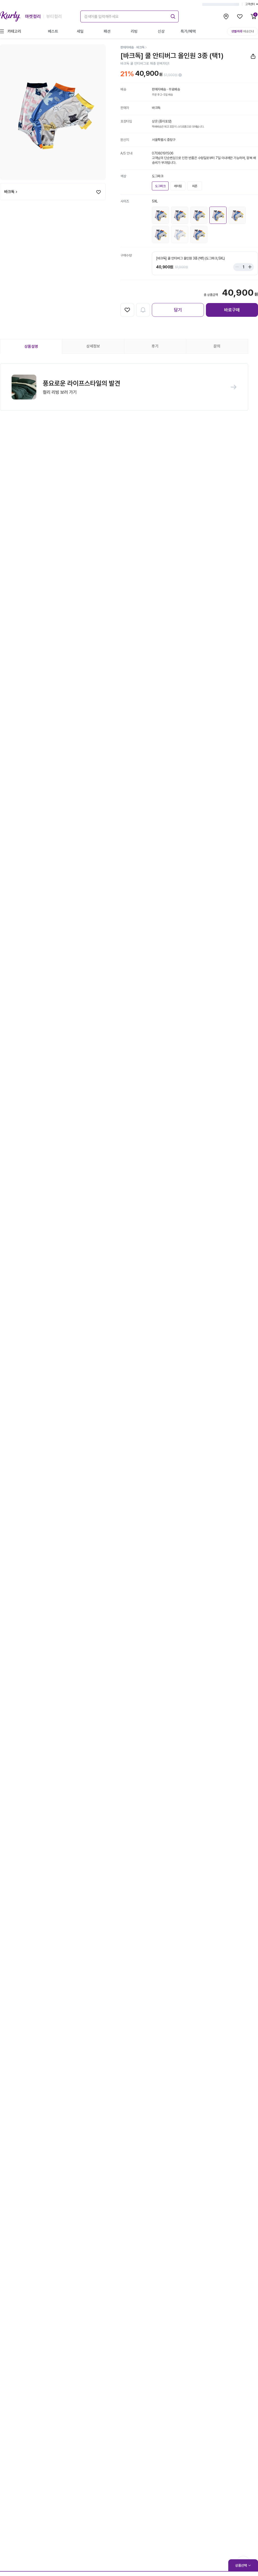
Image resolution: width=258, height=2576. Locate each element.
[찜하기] (98, 192)
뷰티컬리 (54, 16)
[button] (124, 387)
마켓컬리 (33, 16)
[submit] (172, 15)
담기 (178, 309)
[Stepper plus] (249, 267)
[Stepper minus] (238, 267)
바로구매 (232, 309)
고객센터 (251, 4)
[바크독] (141, 47)
